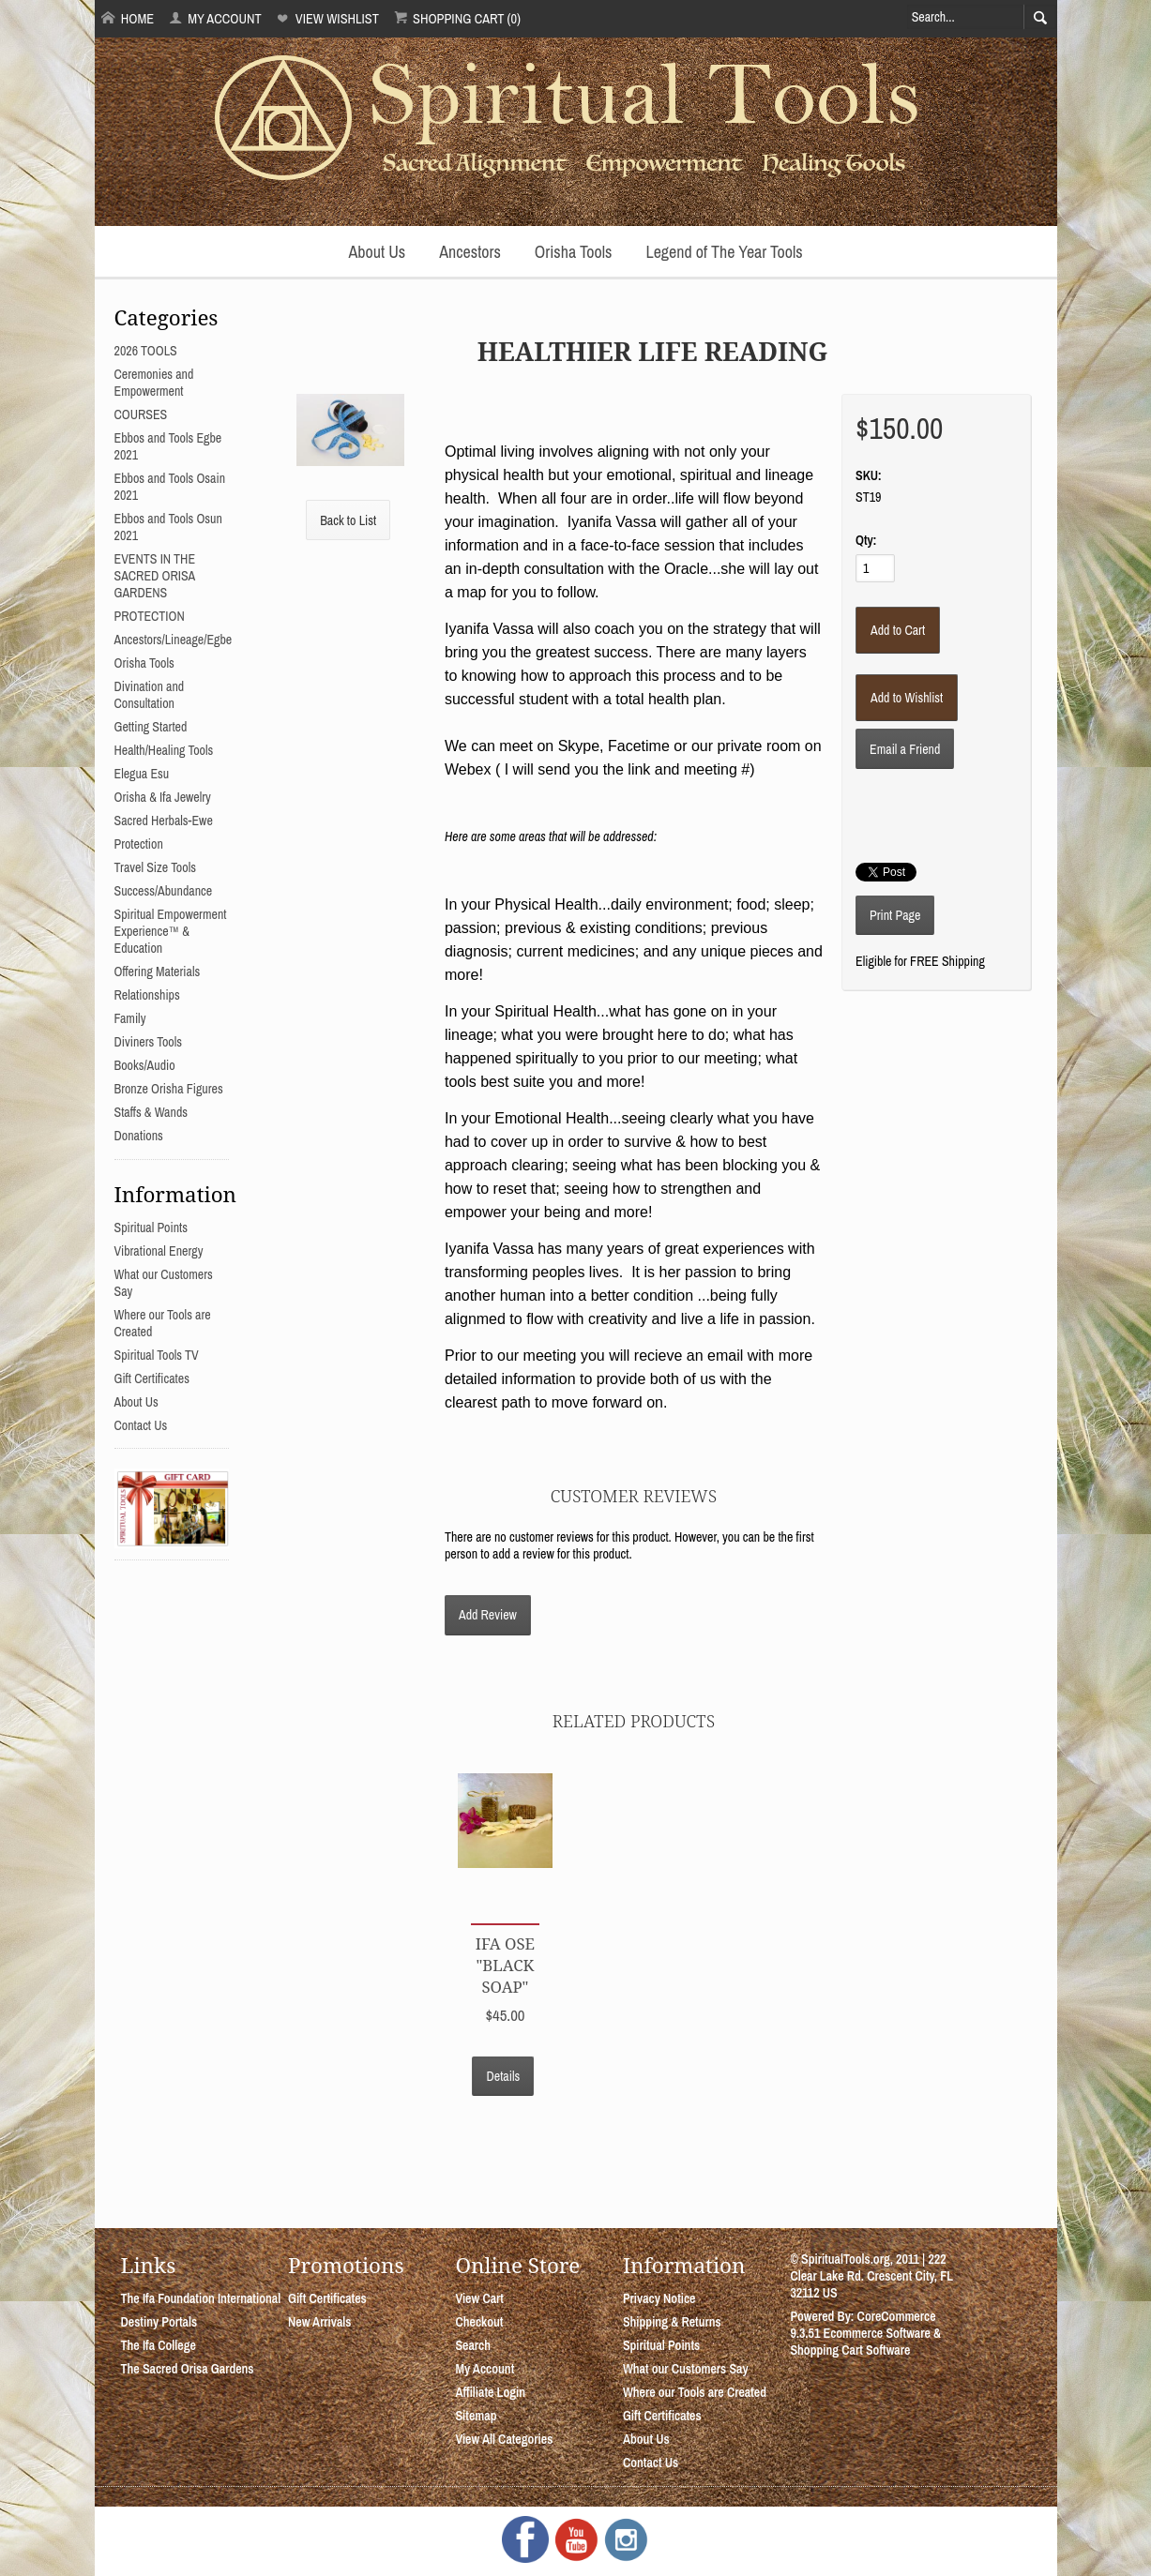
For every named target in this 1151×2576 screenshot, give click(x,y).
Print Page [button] (895, 915)
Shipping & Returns (672, 2321)
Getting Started (151, 726)
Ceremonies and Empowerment (154, 382)
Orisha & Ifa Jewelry (162, 797)
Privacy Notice (659, 2298)
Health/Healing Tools (164, 750)
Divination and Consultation (149, 695)
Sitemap (475, 2415)
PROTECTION (149, 616)
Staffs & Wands (151, 1112)
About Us (376, 252)
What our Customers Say (686, 2368)
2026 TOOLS (145, 350)
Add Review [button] (488, 1614)
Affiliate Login (490, 2392)
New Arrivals (320, 2321)
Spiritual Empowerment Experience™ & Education (170, 931)
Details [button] (503, 2076)
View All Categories (504, 2439)
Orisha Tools (574, 252)
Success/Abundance (163, 890)
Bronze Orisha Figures (168, 1088)
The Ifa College (158, 2345)
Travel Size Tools (155, 867)
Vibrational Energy (159, 1251)
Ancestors (470, 252)
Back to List (348, 520)
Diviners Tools (148, 1041)
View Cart (479, 2298)
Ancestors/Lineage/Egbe (173, 639)
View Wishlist (327, 18)
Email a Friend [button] (905, 749)
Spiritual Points (151, 1227)
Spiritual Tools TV (156, 1355)
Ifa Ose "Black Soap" (505, 1965)
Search (473, 2345)
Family (130, 1018)
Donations (138, 1135)
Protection (138, 844)
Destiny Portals (159, 2321)
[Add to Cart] (898, 630)
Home (127, 18)
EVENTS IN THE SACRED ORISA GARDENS (155, 575)
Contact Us (141, 1425)
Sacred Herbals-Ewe (163, 820)
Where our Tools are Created (694, 2392)
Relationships (147, 995)
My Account (215, 18)
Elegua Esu (142, 773)
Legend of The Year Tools (723, 252)
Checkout (479, 2321)
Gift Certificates (151, 1378)
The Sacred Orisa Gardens (187, 2368)
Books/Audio (144, 1065)
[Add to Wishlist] (907, 697)
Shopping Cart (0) (457, 18)
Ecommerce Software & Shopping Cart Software (865, 2341)
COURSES (141, 414)
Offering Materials (157, 971)
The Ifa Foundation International (201, 2298)
